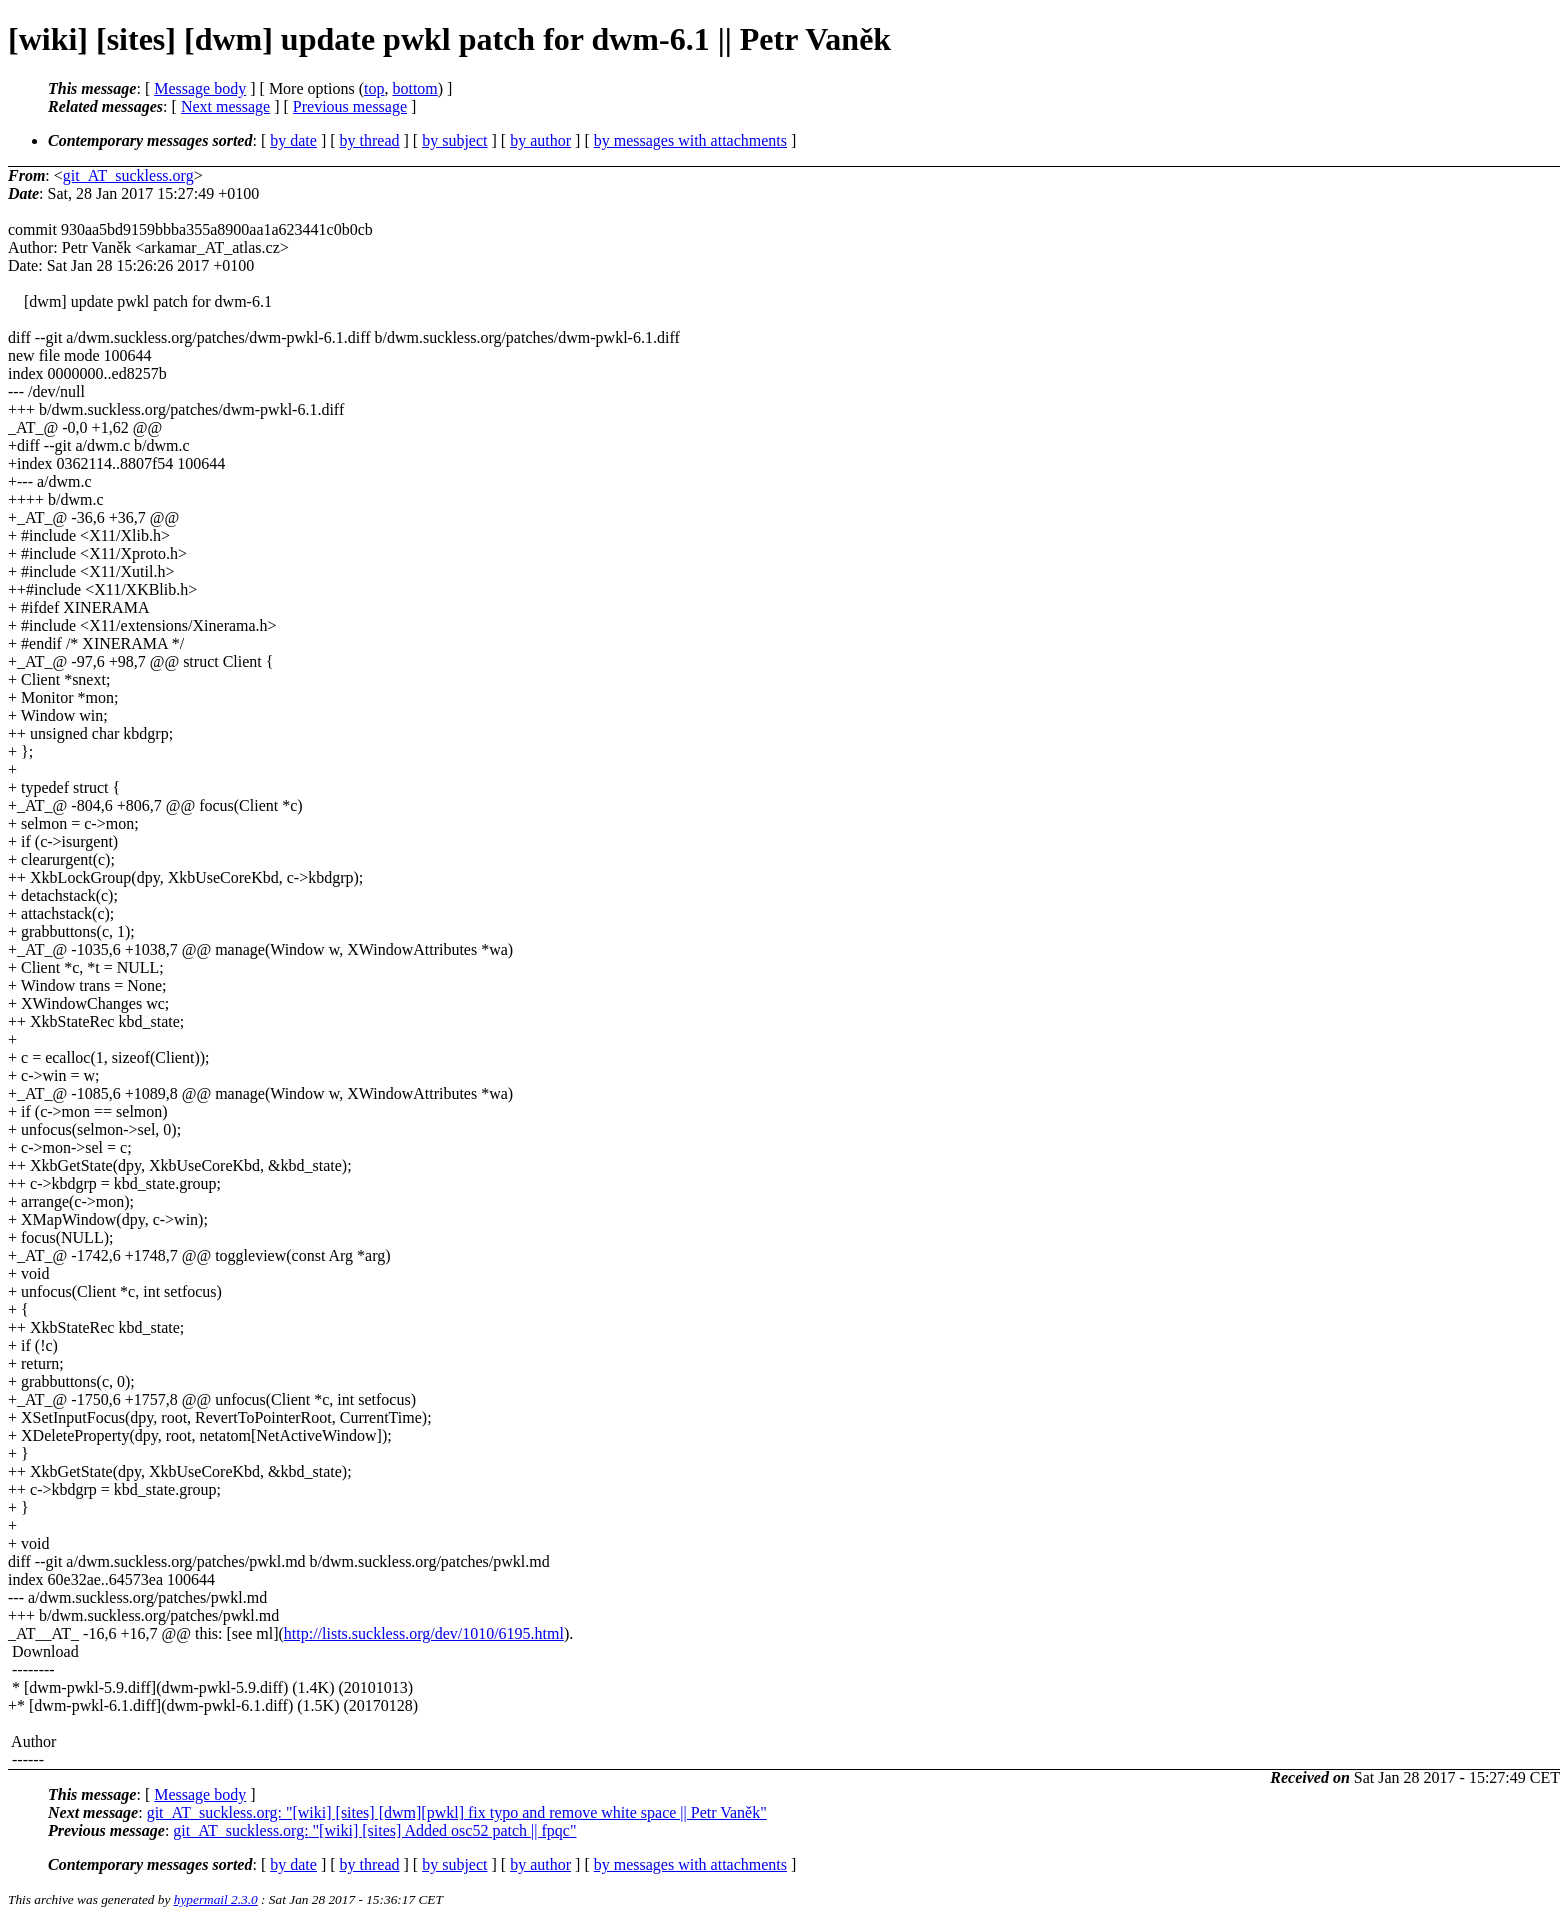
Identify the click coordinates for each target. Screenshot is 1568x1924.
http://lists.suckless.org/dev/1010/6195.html (424, 1633)
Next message (225, 106)
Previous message (350, 106)
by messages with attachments (690, 140)
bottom (414, 88)
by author (540, 140)
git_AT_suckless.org (128, 175)
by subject (454, 140)
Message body (200, 88)
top (374, 88)
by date (293, 140)
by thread (370, 140)
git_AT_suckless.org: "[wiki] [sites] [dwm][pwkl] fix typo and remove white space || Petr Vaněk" (457, 1812)
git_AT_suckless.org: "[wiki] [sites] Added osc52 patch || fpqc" (374, 1830)
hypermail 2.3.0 (216, 1899)
